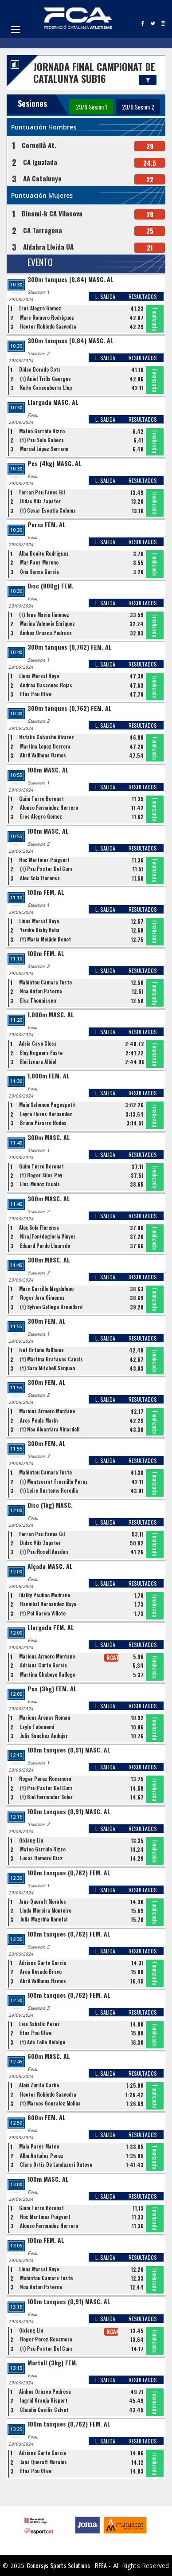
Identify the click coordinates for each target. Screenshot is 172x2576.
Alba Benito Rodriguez (44, 553)
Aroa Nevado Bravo (41, 1971)
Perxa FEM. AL (46, 525)
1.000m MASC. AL (50, 1015)
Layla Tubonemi (37, 1726)
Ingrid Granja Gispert (43, 2400)
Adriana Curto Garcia (43, 1665)
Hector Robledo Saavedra (48, 326)
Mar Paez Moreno (39, 562)
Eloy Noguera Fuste (41, 1052)
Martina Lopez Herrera (45, 746)
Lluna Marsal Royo (39, 675)
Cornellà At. (39, 145)
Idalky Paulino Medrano (44, 1595)
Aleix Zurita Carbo (39, 2085)
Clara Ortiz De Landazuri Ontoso (56, 2164)
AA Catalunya (42, 178)
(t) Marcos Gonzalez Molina (50, 2103)
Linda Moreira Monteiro (45, 1910)
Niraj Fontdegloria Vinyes (48, 1236)
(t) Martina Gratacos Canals (51, 1359)
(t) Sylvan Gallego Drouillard (51, 1306)
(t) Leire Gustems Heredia (49, 1490)
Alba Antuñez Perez (41, 2155)
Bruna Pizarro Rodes (43, 1122)
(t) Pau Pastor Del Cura (46, 868)
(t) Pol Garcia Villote (43, 1613)
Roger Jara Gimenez (42, 1297)
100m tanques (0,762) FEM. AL (68, 1873)
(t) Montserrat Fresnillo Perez (54, 1481)
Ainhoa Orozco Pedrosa (46, 632)
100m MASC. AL (48, 770)
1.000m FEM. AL (48, 1076)
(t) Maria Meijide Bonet (45, 939)
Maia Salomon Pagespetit (47, 1104)
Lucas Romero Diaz (41, 1858)
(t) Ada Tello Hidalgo (42, 2042)
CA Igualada (40, 162)
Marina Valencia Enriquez (47, 623)
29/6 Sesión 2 (138, 106)
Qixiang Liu (31, 1840)
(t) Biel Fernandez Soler (46, 1796)
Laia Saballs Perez (39, 2023)
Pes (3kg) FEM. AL (52, 1689)
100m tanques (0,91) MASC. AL (68, 1750)
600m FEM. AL (46, 2117)
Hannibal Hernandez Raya (48, 1604)
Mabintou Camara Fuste (45, 982)
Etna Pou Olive (35, 694)
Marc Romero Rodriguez (47, 317)
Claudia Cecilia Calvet (44, 2409)
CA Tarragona (42, 230)
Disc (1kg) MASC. (50, 1505)
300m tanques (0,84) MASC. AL (70, 279)
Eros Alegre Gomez (40, 308)
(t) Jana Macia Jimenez (44, 614)
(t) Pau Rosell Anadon (44, 1551)
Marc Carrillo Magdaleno (46, 1288)
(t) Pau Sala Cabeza (42, 439)
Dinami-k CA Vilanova (52, 213)
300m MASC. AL (48, 1137)
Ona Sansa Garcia (39, 571)
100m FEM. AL (45, 892)
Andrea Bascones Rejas (46, 685)
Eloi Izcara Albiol (38, 1061)
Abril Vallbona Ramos (43, 755)
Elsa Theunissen (38, 1000)
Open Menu (15, 29)
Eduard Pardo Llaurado (45, 1245)
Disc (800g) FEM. (50, 586)
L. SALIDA (105, 296)
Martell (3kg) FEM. (52, 2363)
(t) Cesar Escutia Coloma (48, 510)
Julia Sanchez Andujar (44, 1735)
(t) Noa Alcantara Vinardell (49, 1429)
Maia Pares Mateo (39, 2146)
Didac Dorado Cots (40, 369)
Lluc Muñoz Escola (40, 1184)
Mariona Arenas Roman (44, 1717)
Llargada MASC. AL (52, 402)
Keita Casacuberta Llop (46, 387)
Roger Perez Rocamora (45, 1778)
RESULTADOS (143, 296)
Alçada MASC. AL (50, 1566)
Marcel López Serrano (44, 448)
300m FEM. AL (46, 1321)
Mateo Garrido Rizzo (42, 431)
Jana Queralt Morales (42, 1901)
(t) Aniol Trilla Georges (45, 378)
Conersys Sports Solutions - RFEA (67, 2565)
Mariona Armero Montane (47, 1411)
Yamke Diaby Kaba (39, 929)
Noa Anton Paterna (41, 991)
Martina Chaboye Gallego (47, 1674)
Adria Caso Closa (38, 1043)
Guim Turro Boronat (41, 798)
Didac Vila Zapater (40, 501)
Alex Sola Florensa (40, 878)
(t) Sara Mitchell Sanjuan (47, 1368)
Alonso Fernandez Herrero (49, 807)
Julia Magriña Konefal (43, 1919)
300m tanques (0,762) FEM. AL (69, 647)
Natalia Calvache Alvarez (46, 737)
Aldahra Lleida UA (48, 246)
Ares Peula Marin (39, 1420)
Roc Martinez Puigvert (44, 859)
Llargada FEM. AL (50, 1627)
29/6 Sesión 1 (91, 106)
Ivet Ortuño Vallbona (41, 1349)
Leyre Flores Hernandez (46, 1113)
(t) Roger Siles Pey (41, 1175)
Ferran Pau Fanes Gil (42, 492)
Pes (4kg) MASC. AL (54, 463)
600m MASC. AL (48, 2056)
